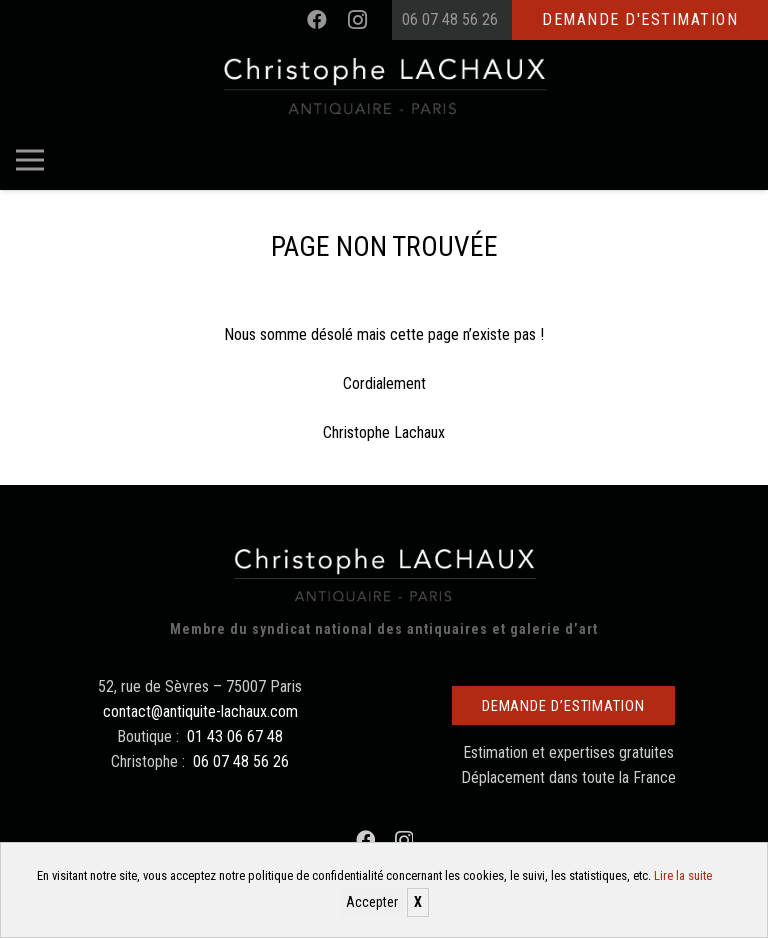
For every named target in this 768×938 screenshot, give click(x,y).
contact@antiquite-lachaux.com (200, 711)
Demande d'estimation (640, 19)
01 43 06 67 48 (235, 736)
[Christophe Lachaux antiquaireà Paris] (384, 85)
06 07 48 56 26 (450, 19)
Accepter (372, 902)
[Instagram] (357, 20)
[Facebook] (317, 20)
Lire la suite (683, 875)
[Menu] (30, 160)
